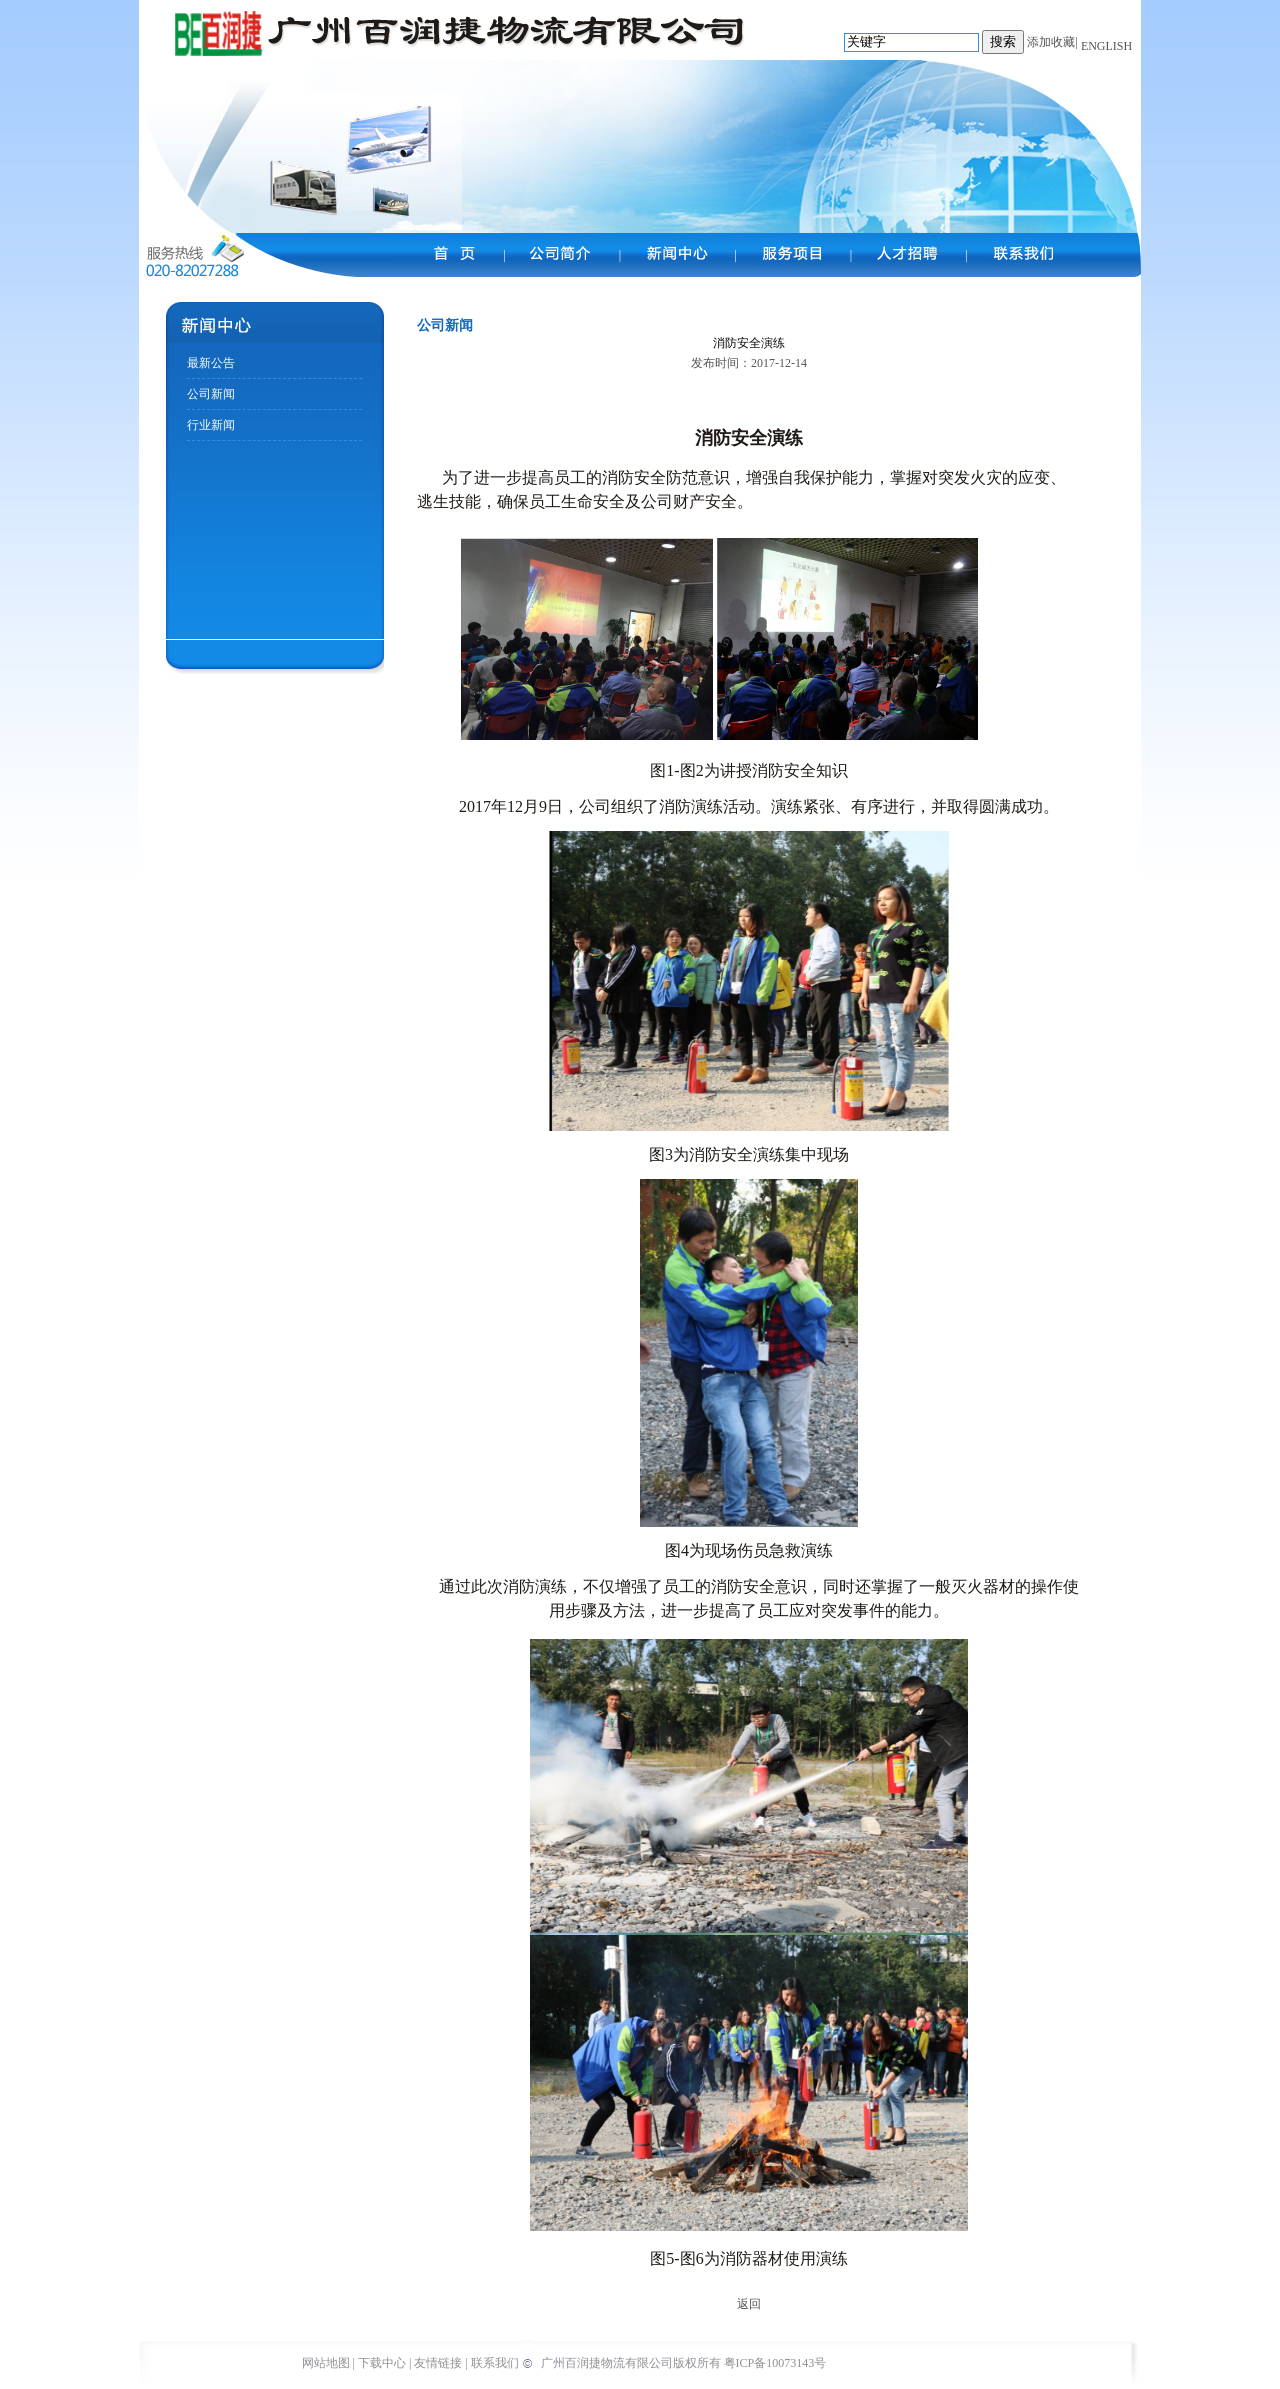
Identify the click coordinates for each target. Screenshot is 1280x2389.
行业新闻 (211, 425)
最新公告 (211, 363)
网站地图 (326, 2363)
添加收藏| (1052, 42)
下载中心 (382, 2363)
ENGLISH (1105, 46)
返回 (749, 2304)
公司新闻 (211, 394)
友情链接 (438, 2363)
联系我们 (495, 2363)
